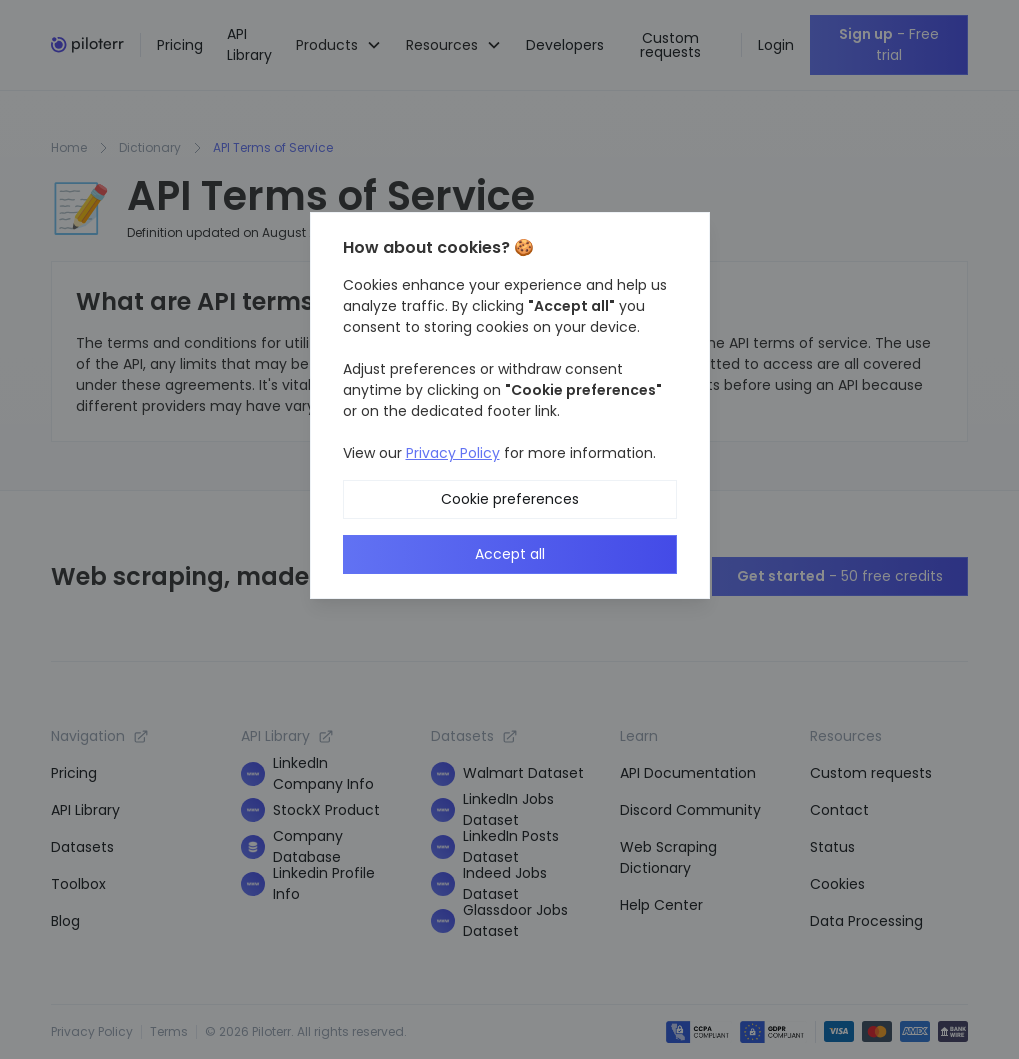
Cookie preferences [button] (510, 499)
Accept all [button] (510, 554)
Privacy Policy (453, 453)
